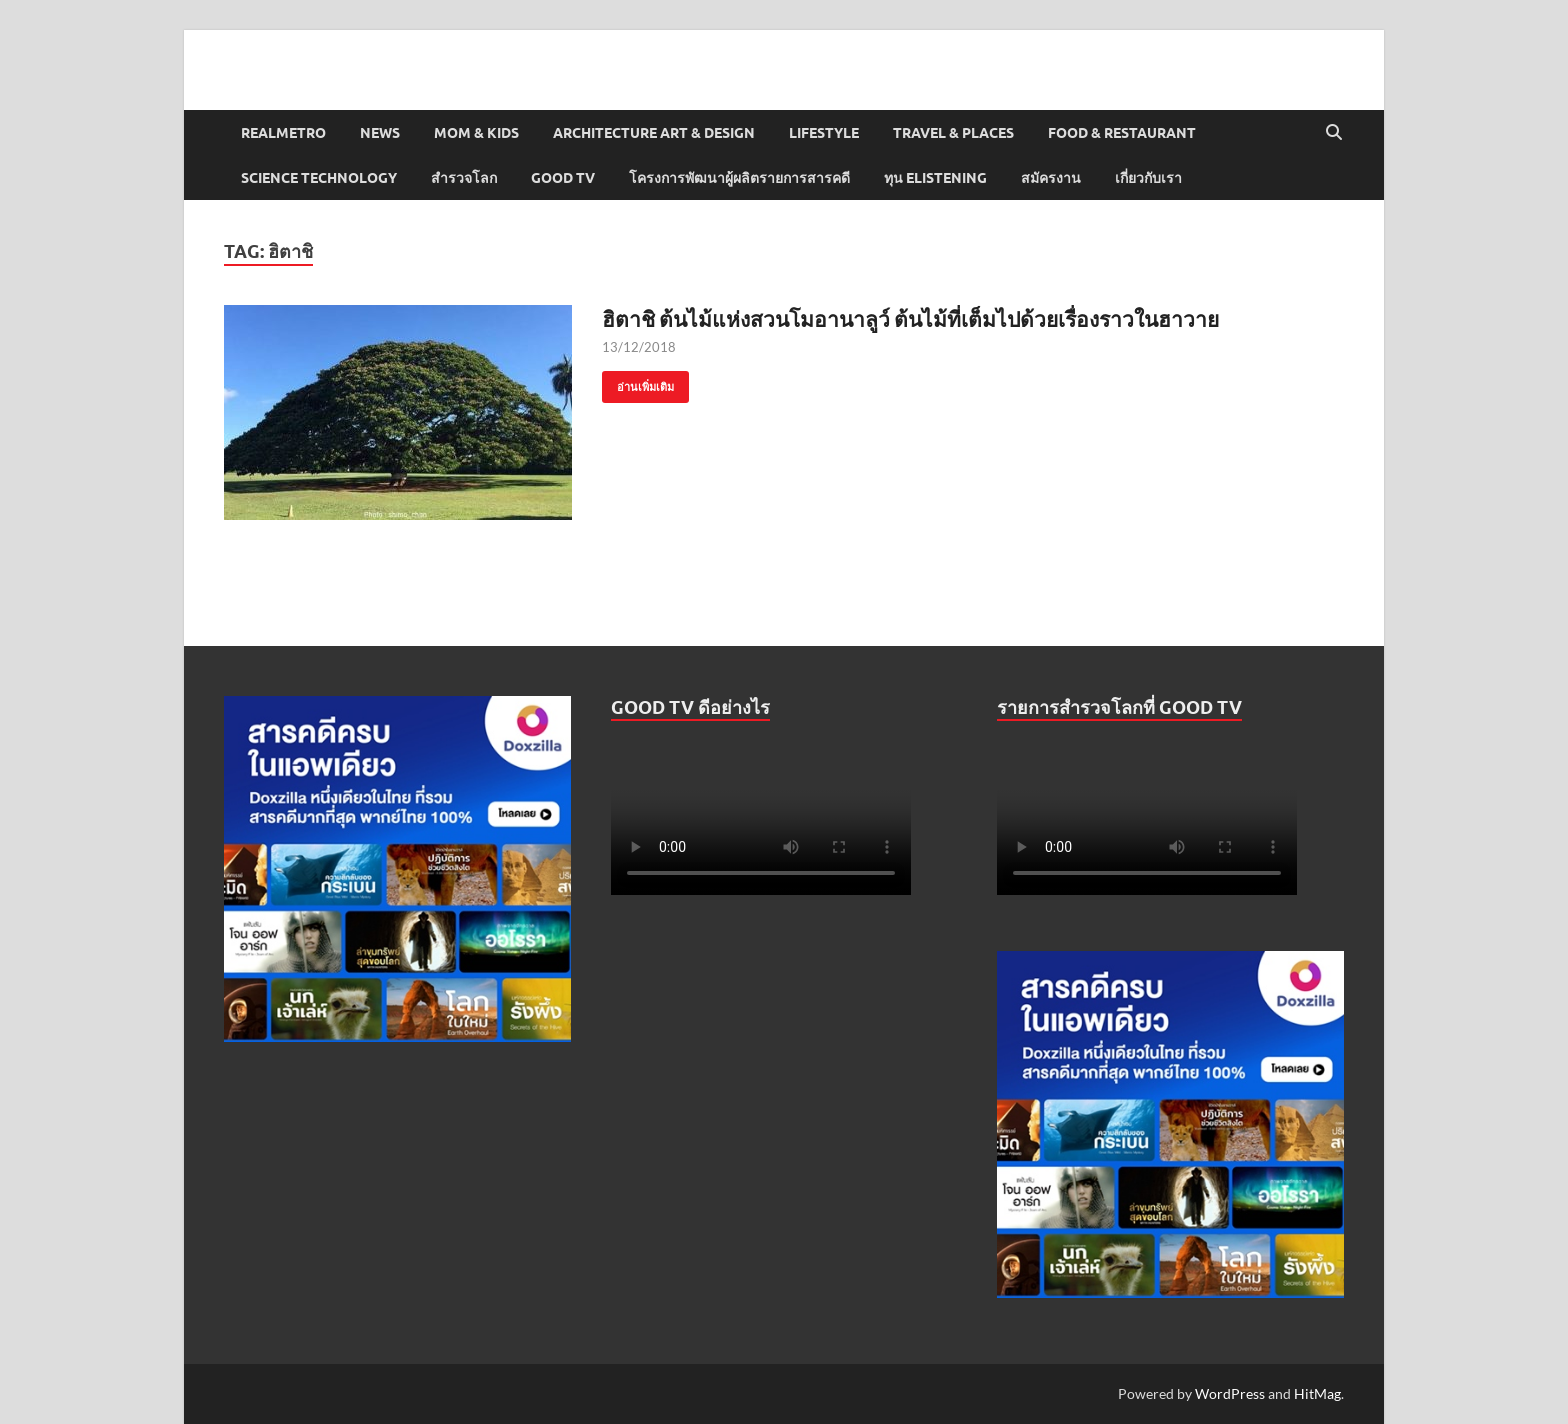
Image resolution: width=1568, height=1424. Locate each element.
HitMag (1317, 1393)
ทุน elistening (935, 178)
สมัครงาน (1051, 178)
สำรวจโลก (464, 178)
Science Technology (319, 178)
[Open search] (1334, 133)
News (380, 133)
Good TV (563, 178)
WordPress (1230, 1393)
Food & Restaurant (1122, 133)
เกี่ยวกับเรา (1148, 178)
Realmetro (283, 133)
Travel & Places (953, 133)
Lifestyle (824, 133)
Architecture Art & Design (654, 133)
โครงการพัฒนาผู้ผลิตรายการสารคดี (739, 178)
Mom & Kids (476, 133)
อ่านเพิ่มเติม (638, 382)
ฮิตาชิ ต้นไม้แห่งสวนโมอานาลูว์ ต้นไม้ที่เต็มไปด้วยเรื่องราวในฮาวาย (910, 318)
